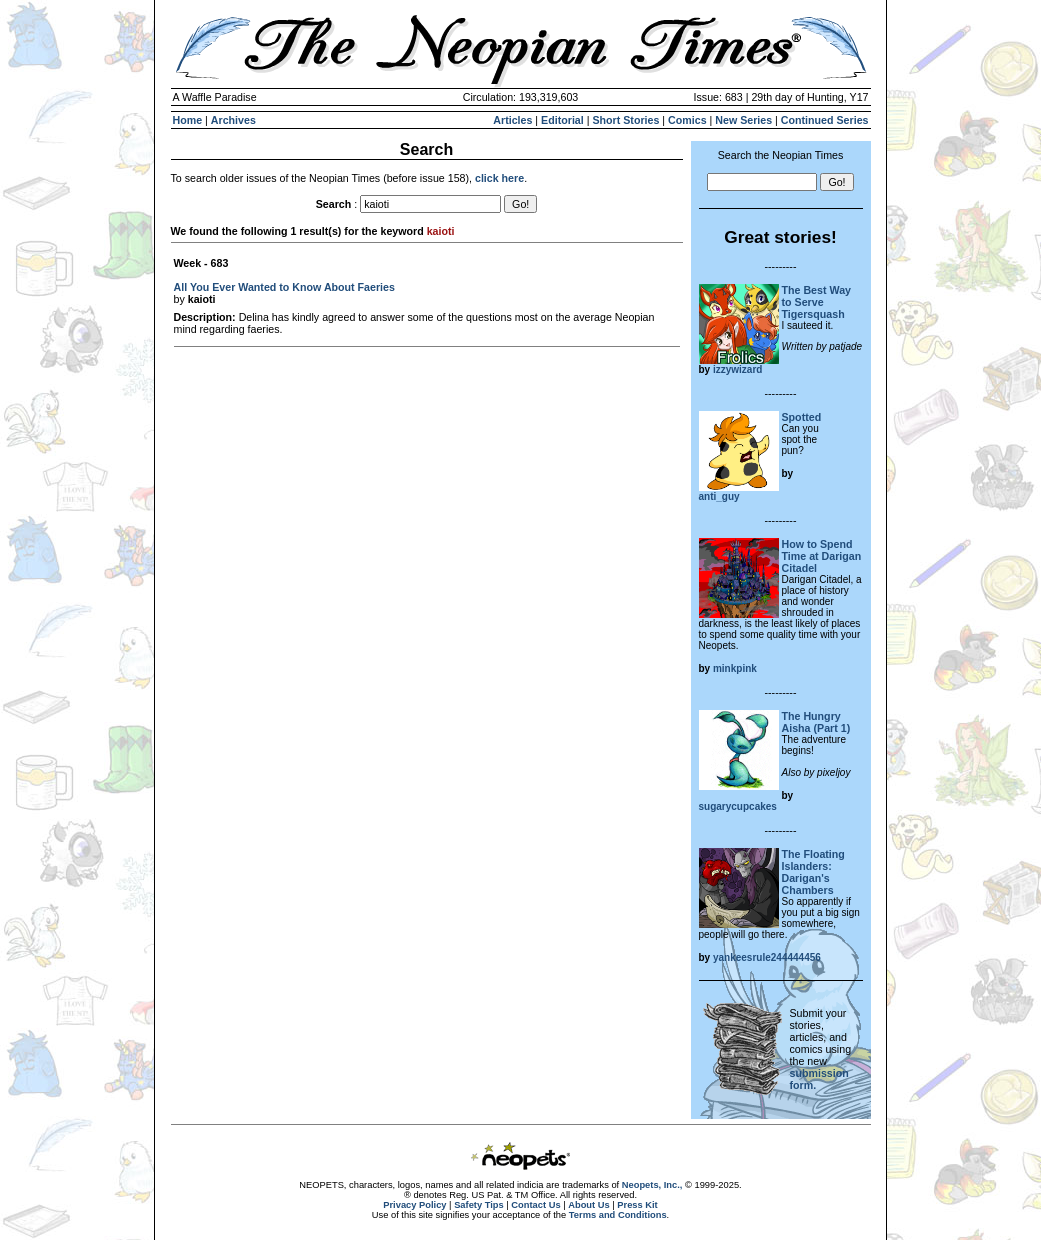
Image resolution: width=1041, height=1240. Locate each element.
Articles (512, 120)
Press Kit (637, 1205)
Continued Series (825, 120)
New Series (743, 120)
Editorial (562, 120)
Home (188, 120)
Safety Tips (479, 1205)
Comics (687, 120)
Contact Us (535, 1205)
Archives (233, 120)
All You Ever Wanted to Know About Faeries (284, 287)
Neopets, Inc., (652, 1185)
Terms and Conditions (618, 1215)
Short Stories (625, 120)
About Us (588, 1205)
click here (499, 178)
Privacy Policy (414, 1205)
